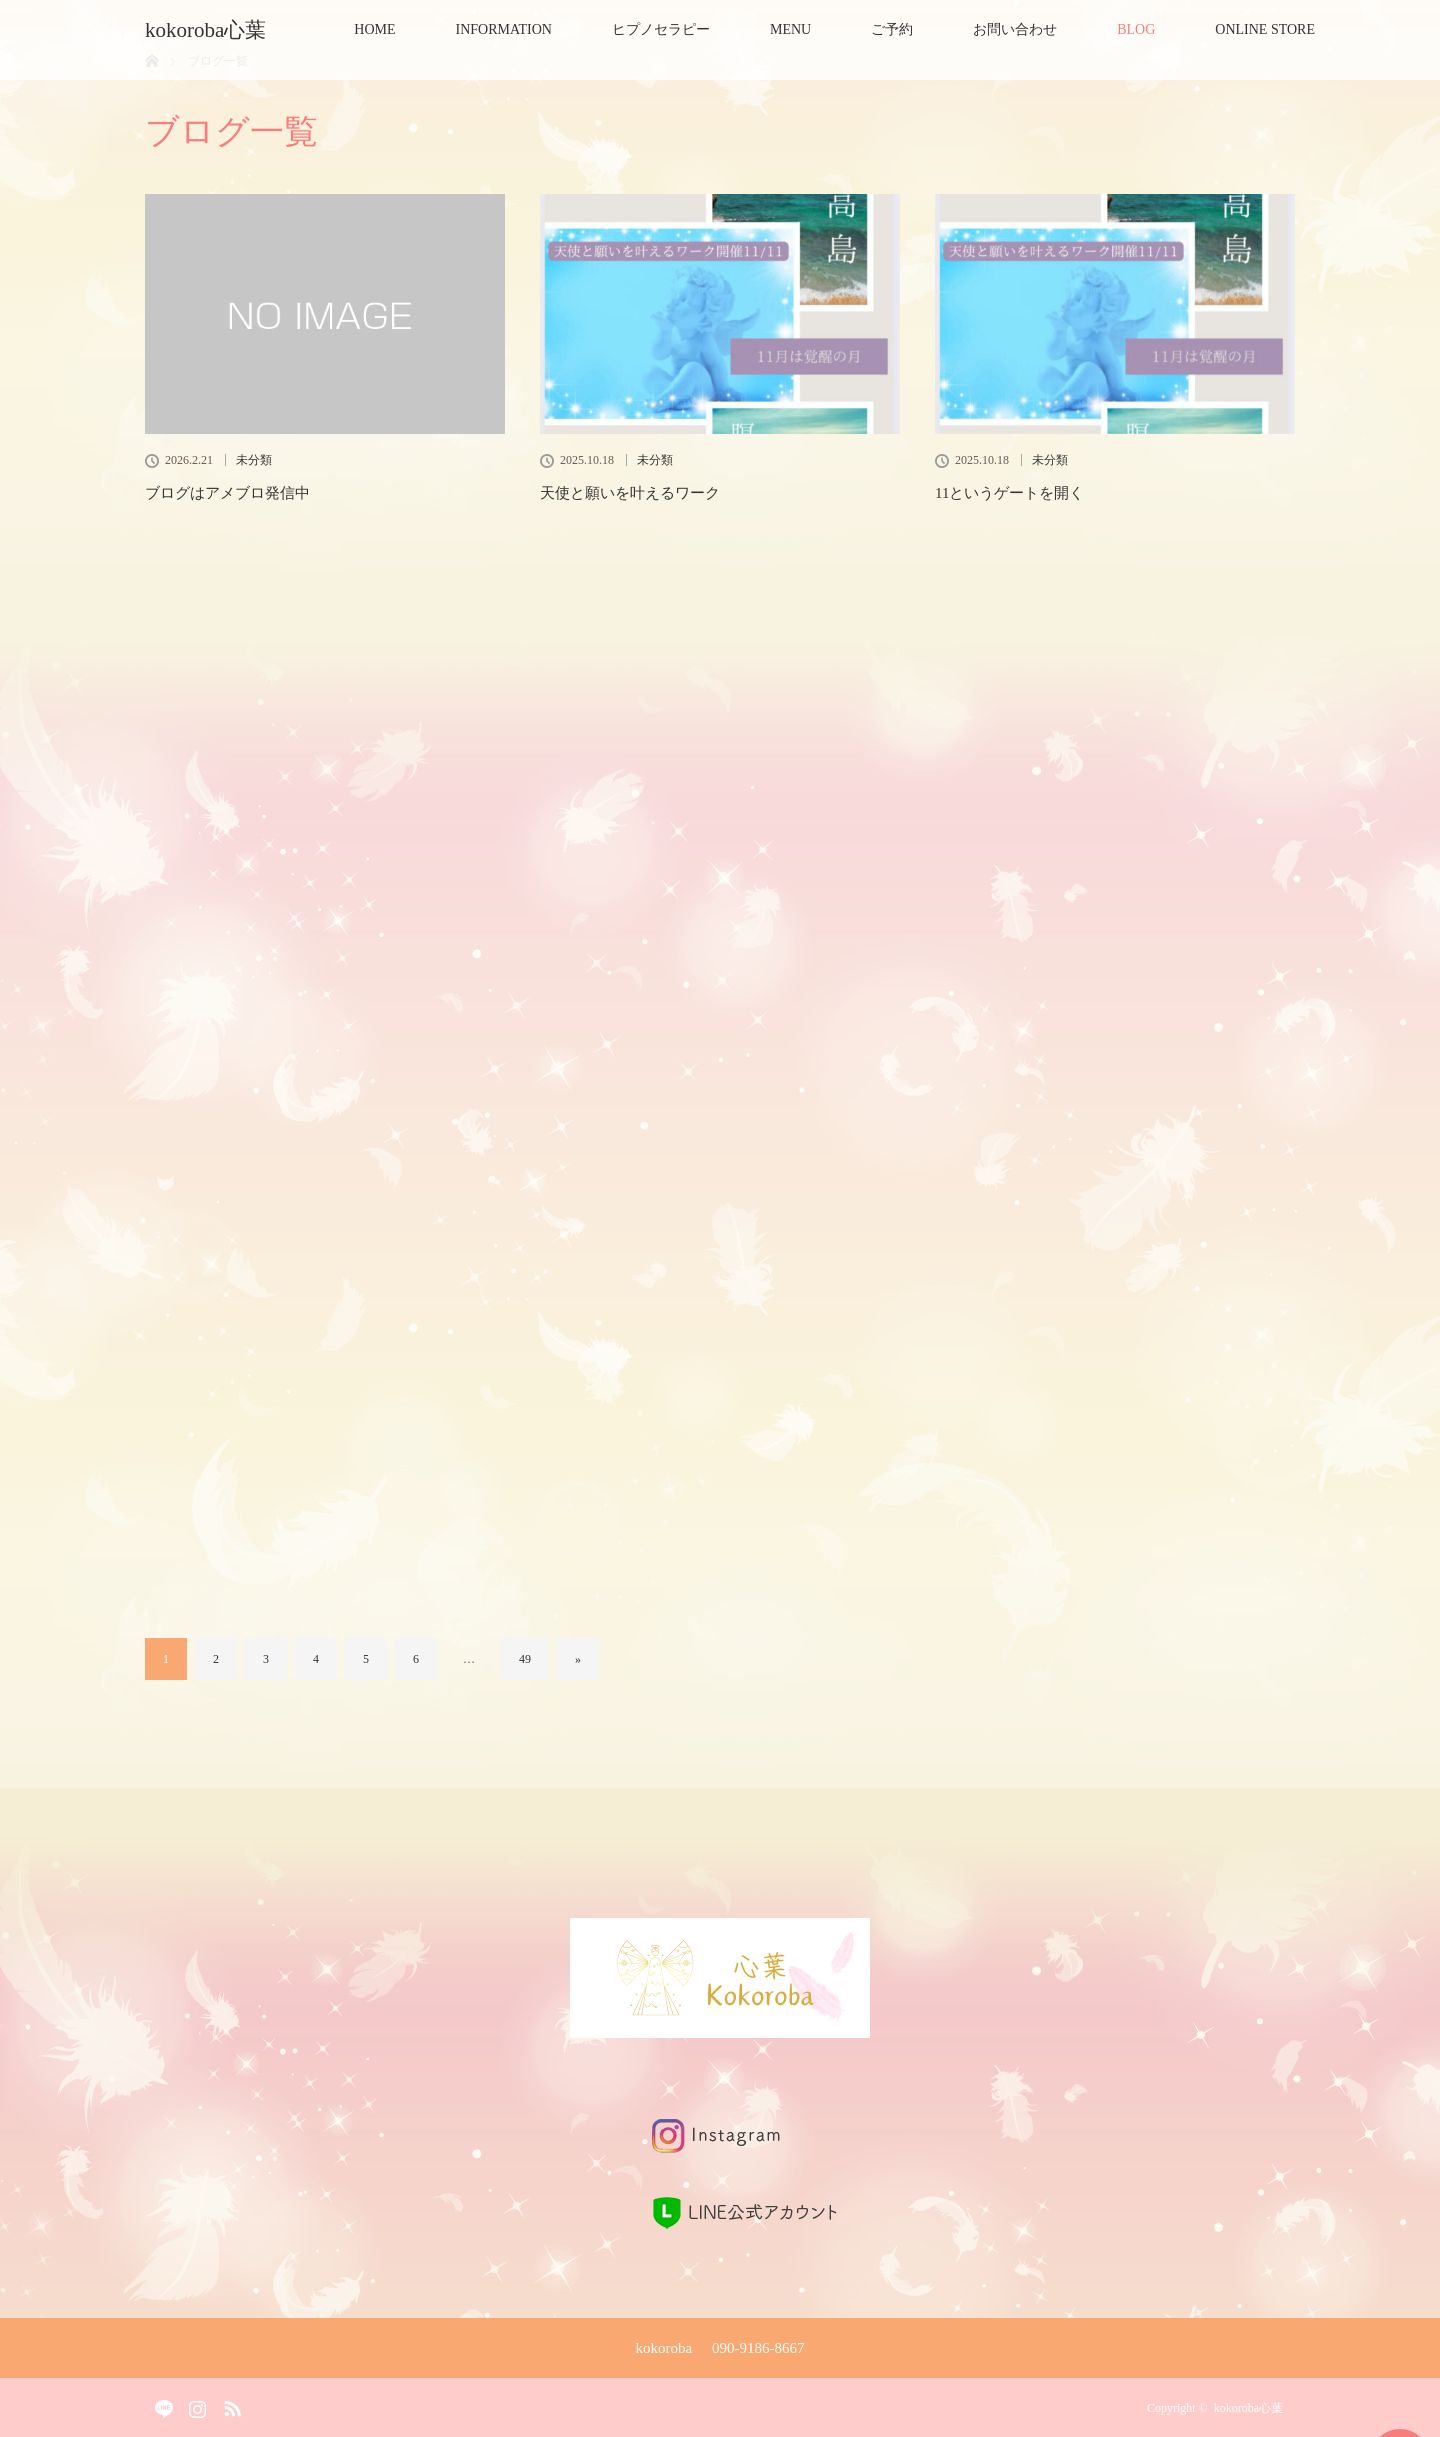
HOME (374, 29)
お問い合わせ (1015, 29)
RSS (230, 2404)
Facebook (160, 2404)
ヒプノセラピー (661, 29)
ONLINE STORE (1265, 29)
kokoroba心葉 (216, 30)
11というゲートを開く (1009, 493)
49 (525, 1659)
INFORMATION (504, 29)
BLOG (1136, 29)
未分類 (254, 460)
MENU (790, 29)
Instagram (195, 2404)
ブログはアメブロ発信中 (227, 493)
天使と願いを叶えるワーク (630, 493)
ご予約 (892, 29)
